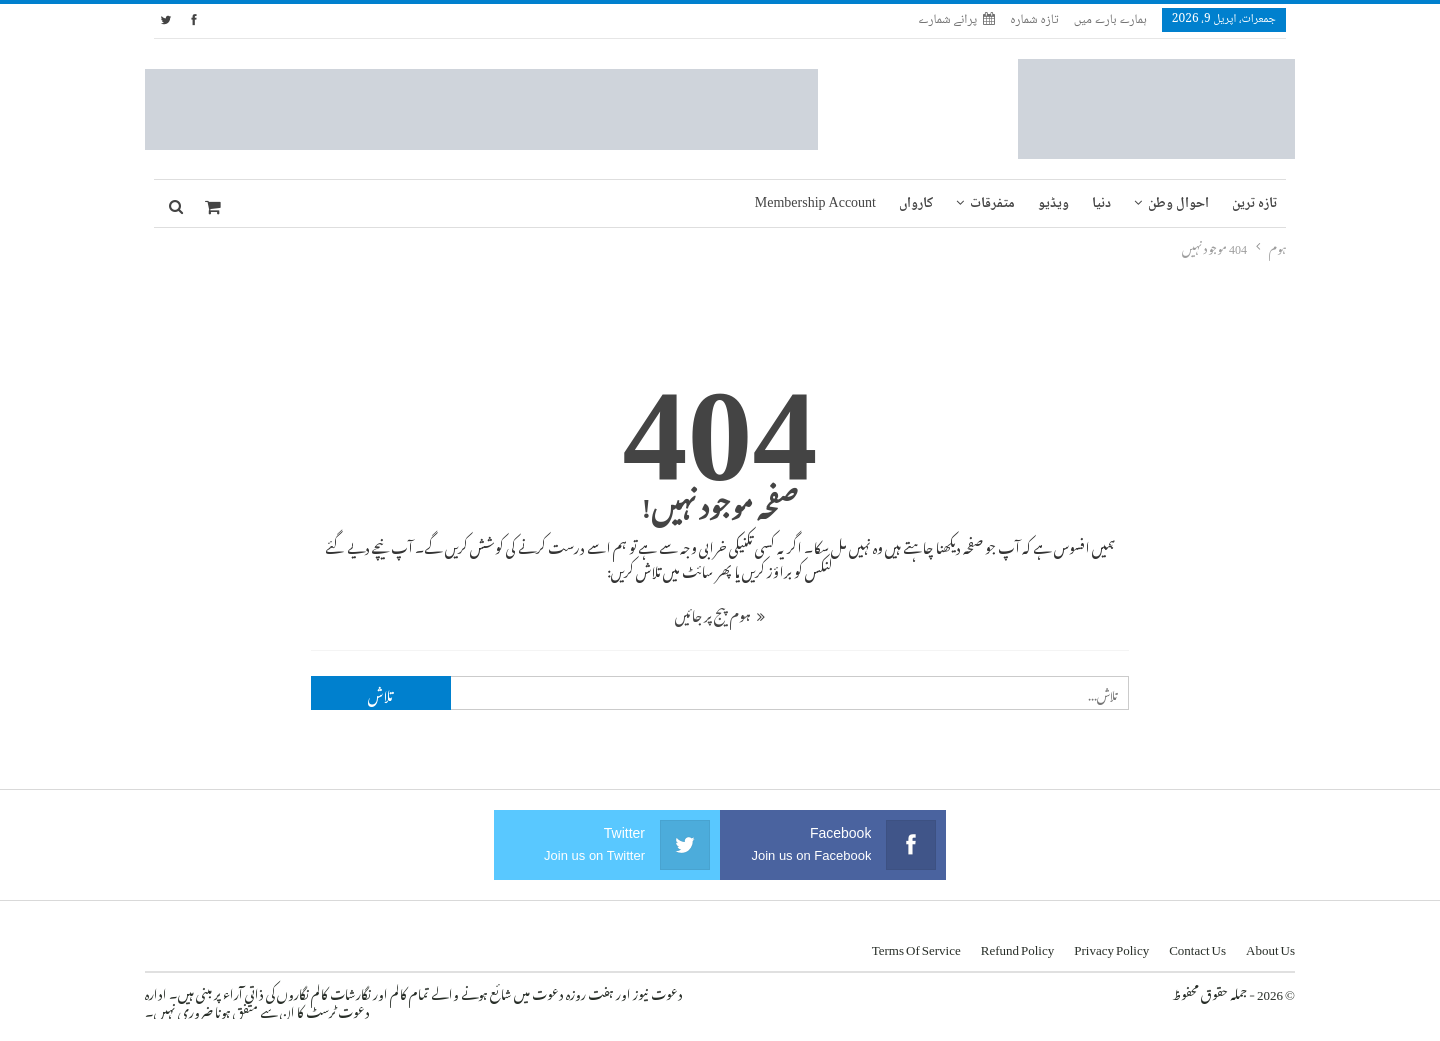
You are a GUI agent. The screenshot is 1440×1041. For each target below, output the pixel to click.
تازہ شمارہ (1034, 20)
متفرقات (992, 204)
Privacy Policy (1111, 946)
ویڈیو (1053, 204)
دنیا (1101, 204)
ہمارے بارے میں (1110, 20)
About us (1270, 946)
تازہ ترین (1254, 204)
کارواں (916, 204)
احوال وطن (1178, 204)
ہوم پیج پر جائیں (720, 612)
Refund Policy (1018, 946)
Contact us (1197, 946)
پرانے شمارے (956, 20)
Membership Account (815, 204)
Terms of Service (916, 946)
